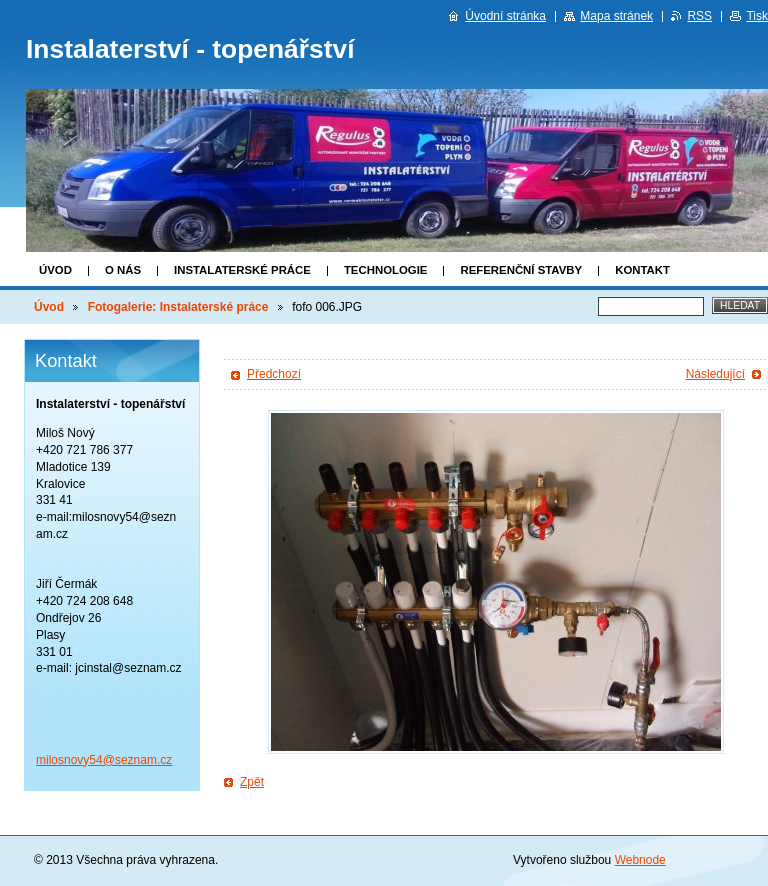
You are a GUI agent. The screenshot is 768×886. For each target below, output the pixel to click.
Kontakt (642, 270)
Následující (715, 374)
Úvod (55, 270)
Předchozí (274, 374)
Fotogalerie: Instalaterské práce (178, 307)
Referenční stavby (521, 270)
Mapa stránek (616, 16)
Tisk (757, 16)
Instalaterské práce (242, 270)
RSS (699, 16)
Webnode (640, 860)
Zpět (252, 782)
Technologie (386, 270)
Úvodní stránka (505, 16)
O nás (123, 270)
